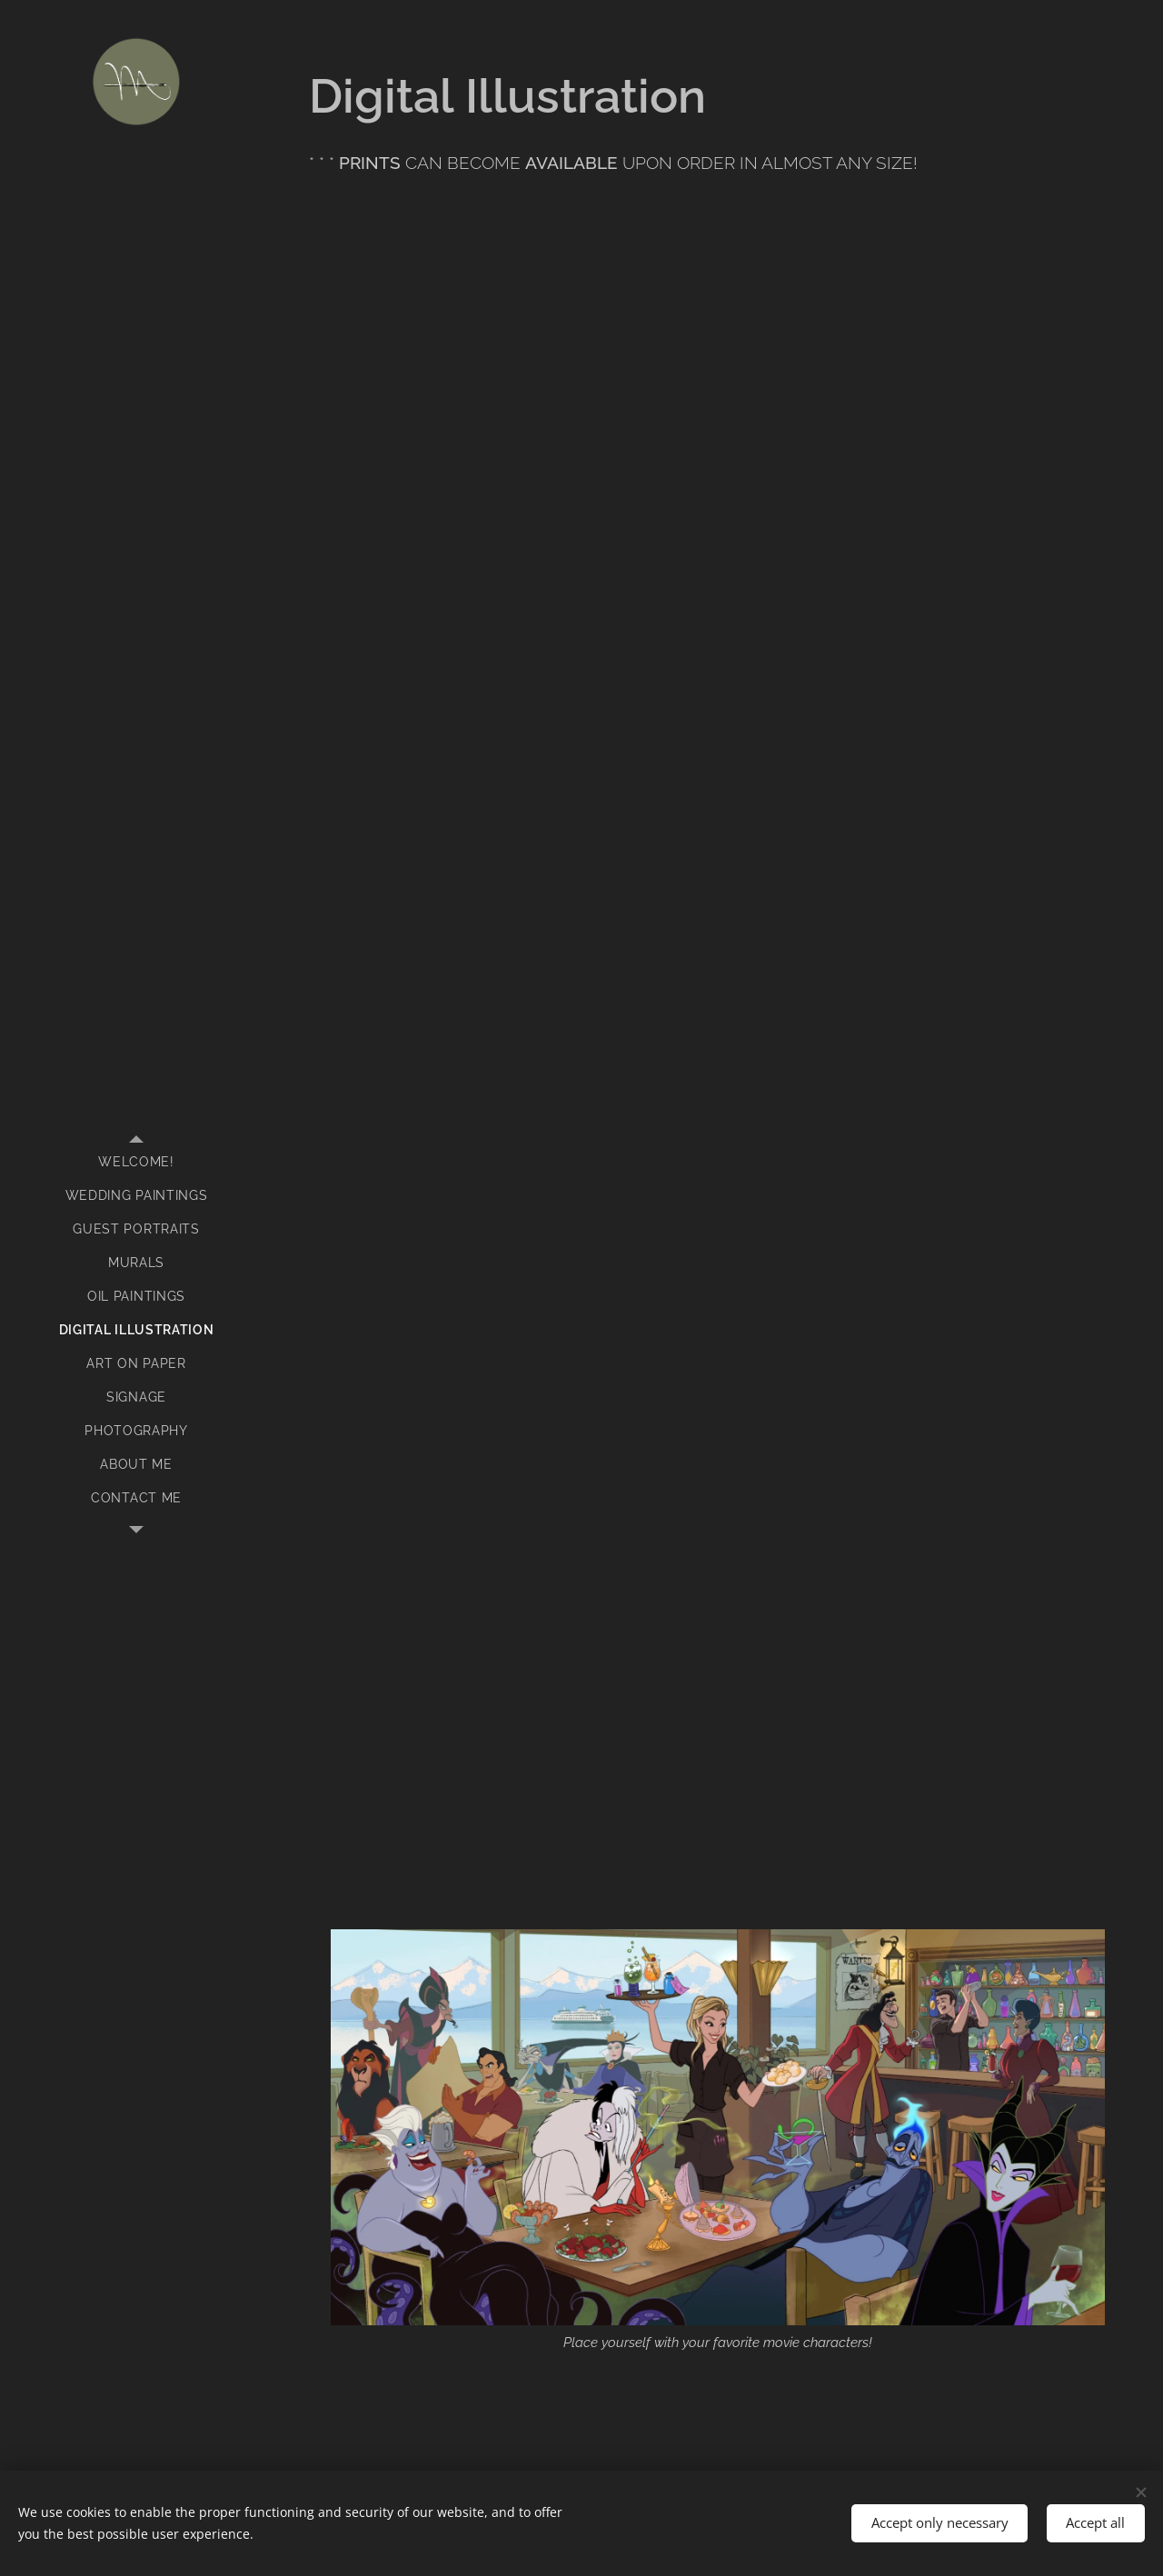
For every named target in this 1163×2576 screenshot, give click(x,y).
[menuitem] (136, 1162)
